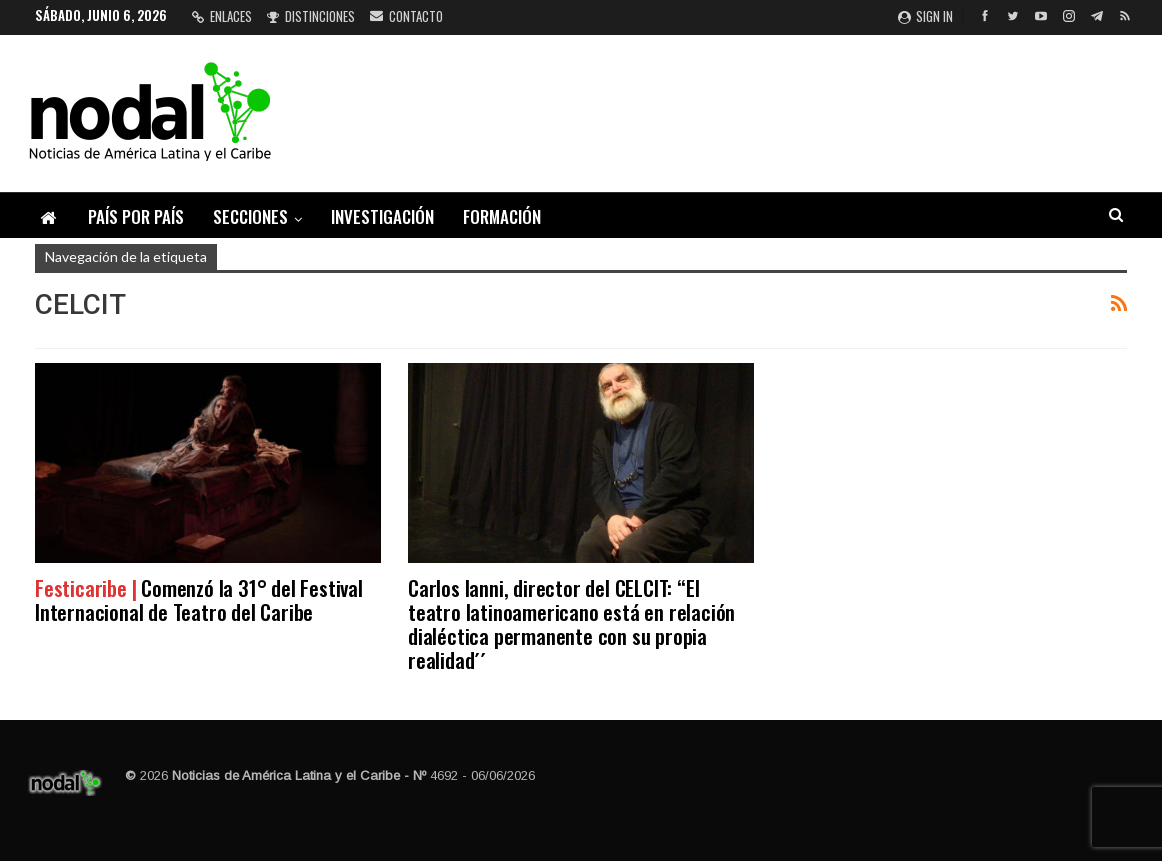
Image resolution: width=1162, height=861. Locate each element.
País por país (136, 216)
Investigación (382, 216)
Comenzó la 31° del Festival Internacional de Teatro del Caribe (199, 599)
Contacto (406, 16)
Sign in (925, 16)
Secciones (250, 216)
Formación (502, 216)
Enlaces (222, 16)
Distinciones (311, 16)
